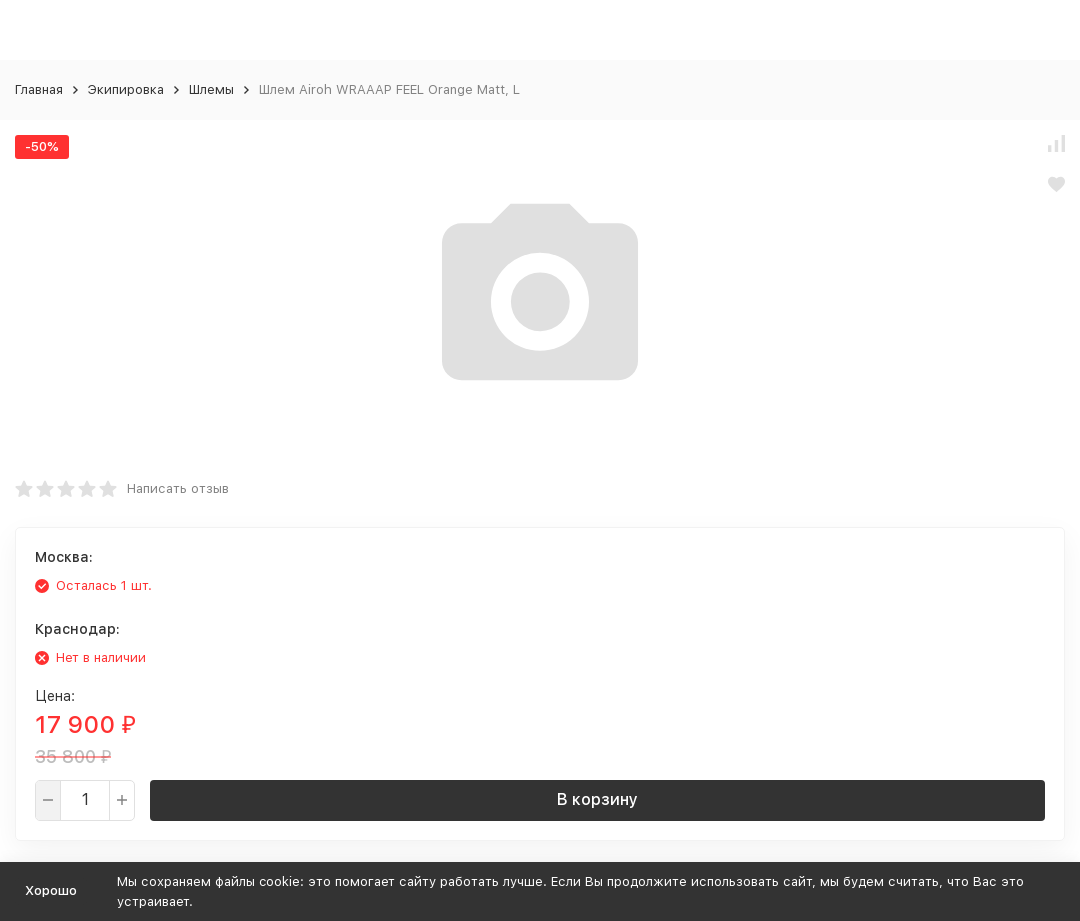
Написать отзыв (178, 488)
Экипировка (126, 89)
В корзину (597, 799)
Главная (39, 89)
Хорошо (51, 890)
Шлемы (211, 89)
